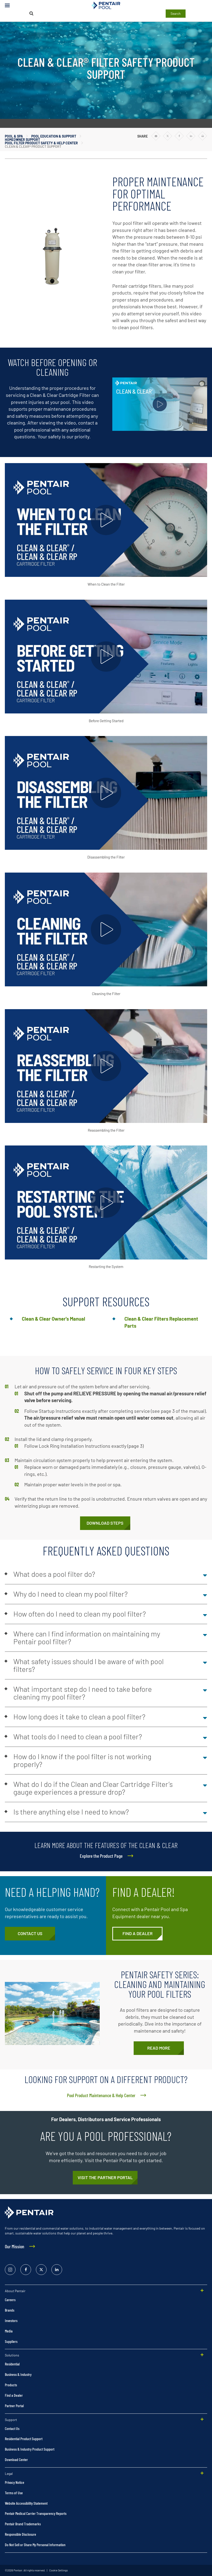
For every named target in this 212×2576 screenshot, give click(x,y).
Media (9, 2331)
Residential (12, 2364)
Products (11, 2384)
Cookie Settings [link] (58, 2570)
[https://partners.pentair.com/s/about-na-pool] (105, 2177)
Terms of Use (14, 2492)
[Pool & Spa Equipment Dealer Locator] (137, 1933)
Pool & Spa (14, 136)
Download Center (16, 2459)
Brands (9, 2310)
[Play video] (159, 404)
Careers (10, 2299)
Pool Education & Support (53, 136)
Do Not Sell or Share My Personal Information (35, 2544)
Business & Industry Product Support (29, 2449)
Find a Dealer (14, 2395)
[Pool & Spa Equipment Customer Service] (30, 1933)
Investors (11, 2320)
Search (176, 13)
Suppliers (11, 2341)
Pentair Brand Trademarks (23, 2523)
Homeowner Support (22, 140)
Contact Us (12, 2428)
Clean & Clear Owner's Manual (53, 1319)
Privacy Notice (14, 2482)
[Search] (31, 13)
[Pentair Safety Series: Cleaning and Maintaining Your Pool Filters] (159, 2048)
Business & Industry (18, 2374)
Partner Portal (14, 2405)
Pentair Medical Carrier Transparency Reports (35, 2513)
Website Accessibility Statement (26, 2503)
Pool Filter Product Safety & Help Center (41, 143)
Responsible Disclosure (20, 2534)
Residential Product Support (23, 2438)
